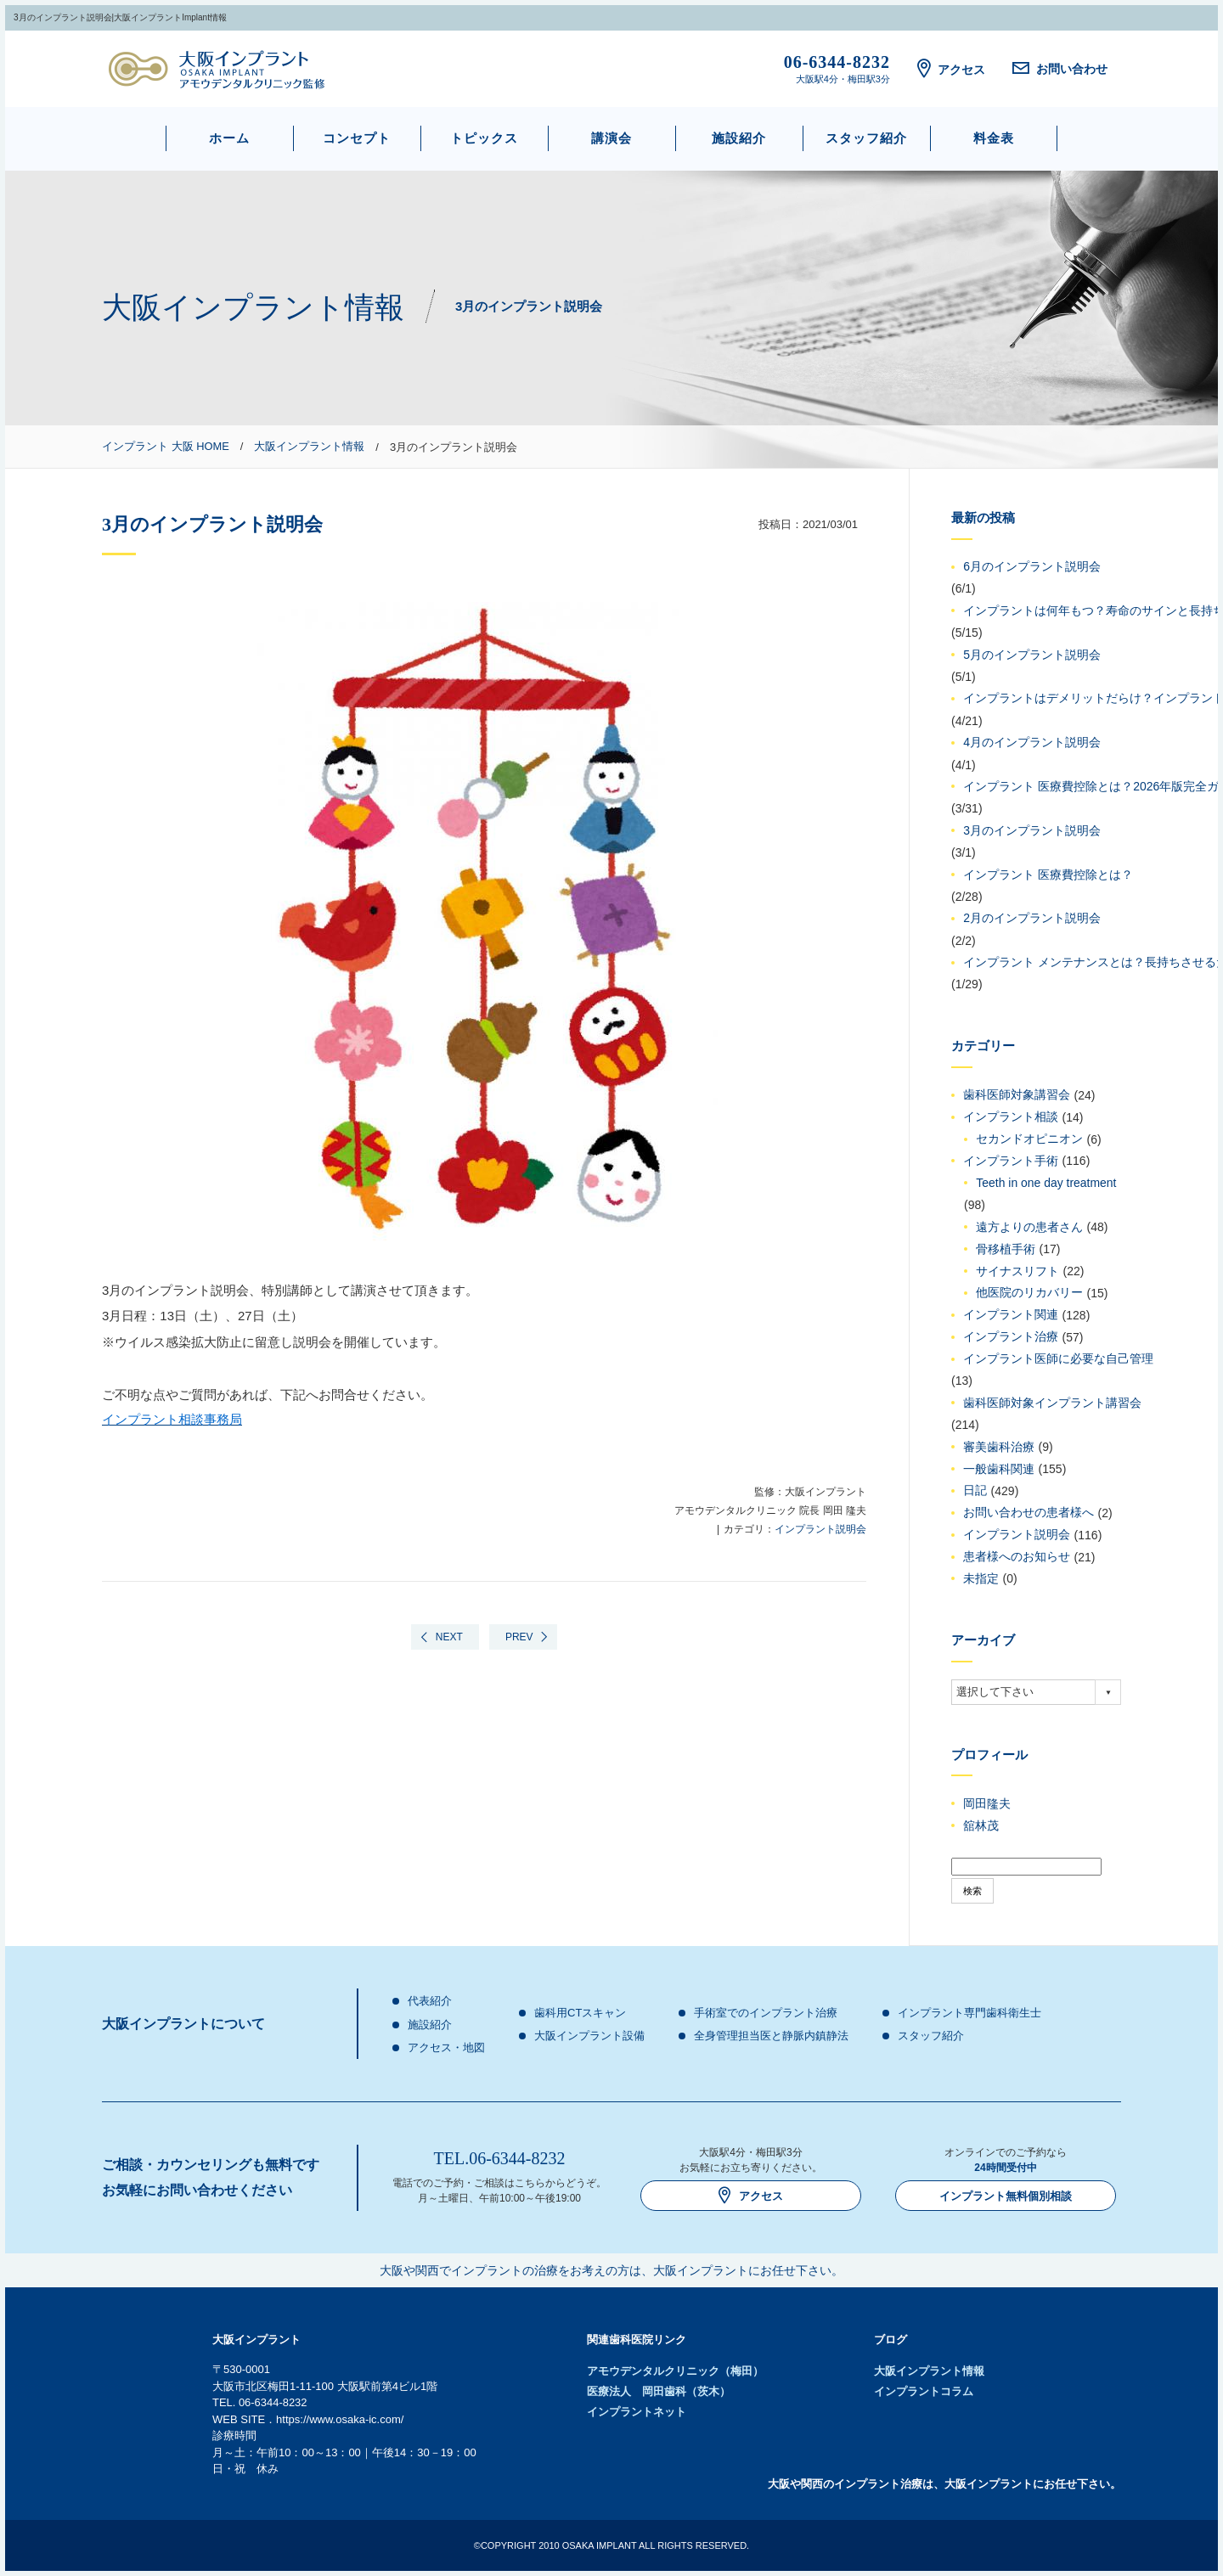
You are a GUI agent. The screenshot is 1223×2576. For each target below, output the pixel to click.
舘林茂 (981, 1825)
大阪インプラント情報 (929, 2371)
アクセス (951, 70)
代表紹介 (430, 2000)
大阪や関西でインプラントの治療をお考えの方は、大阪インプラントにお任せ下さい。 (611, 2270)
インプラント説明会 (820, 1529)
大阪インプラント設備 (589, 2035)
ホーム (229, 138)
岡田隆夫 (987, 1803)
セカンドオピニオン (1029, 1139)
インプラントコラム (923, 2391)
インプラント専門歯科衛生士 (969, 2012)
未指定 (981, 1578)
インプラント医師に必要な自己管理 (1058, 1359)
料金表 (993, 138)
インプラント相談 (1010, 1117)
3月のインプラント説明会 (1032, 830)
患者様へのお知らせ (1016, 1557)
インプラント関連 (1010, 1315)
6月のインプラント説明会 (1032, 567)
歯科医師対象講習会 (1016, 1095)
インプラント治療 (1010, 1337)
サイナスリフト (1017, 1271)
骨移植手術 (1005, 1249)
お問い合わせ (1059, 69)
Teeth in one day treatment (1046, 1183)
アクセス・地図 (446, 2047)
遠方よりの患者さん (1029, 1227)
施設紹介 (739, 138)
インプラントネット (636, 2411)
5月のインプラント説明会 (1032, 654)
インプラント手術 (1010, 1160)
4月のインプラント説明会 (1032, 743)
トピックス (484, 138)
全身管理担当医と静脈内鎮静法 (771, 2035)
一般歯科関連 (998, 1469)
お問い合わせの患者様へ (1028, 1513)
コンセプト (357, 138)
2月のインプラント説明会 (1032, 918)
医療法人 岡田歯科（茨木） (658, 2391)
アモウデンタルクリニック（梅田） (675, 2371)
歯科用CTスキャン (580, 2012)
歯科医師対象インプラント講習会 (1052, 1402)
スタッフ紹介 (866, 138)
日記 (975, 1491)
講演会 (611, 138)
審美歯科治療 (998, 1447)
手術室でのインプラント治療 (765, 2012)
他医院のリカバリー (1029, 1293)
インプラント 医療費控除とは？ (1048, 874)
